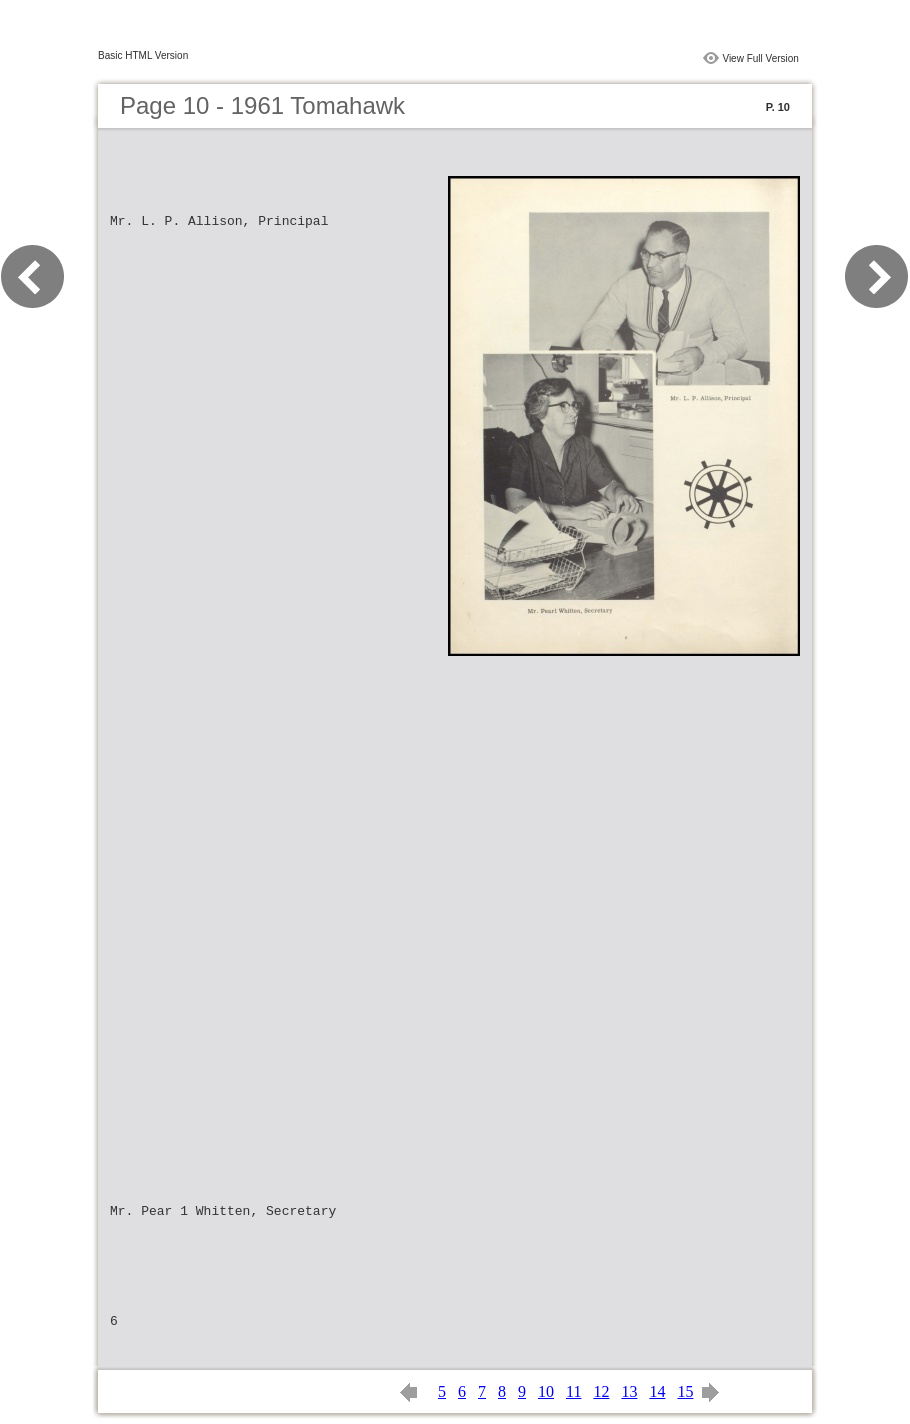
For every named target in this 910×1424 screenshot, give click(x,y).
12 (601, 1391)
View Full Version (760, 58)
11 (573, 1391)
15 (685, 1391)
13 (629, 1391)
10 (546, 1391)
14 (657, 1391)
